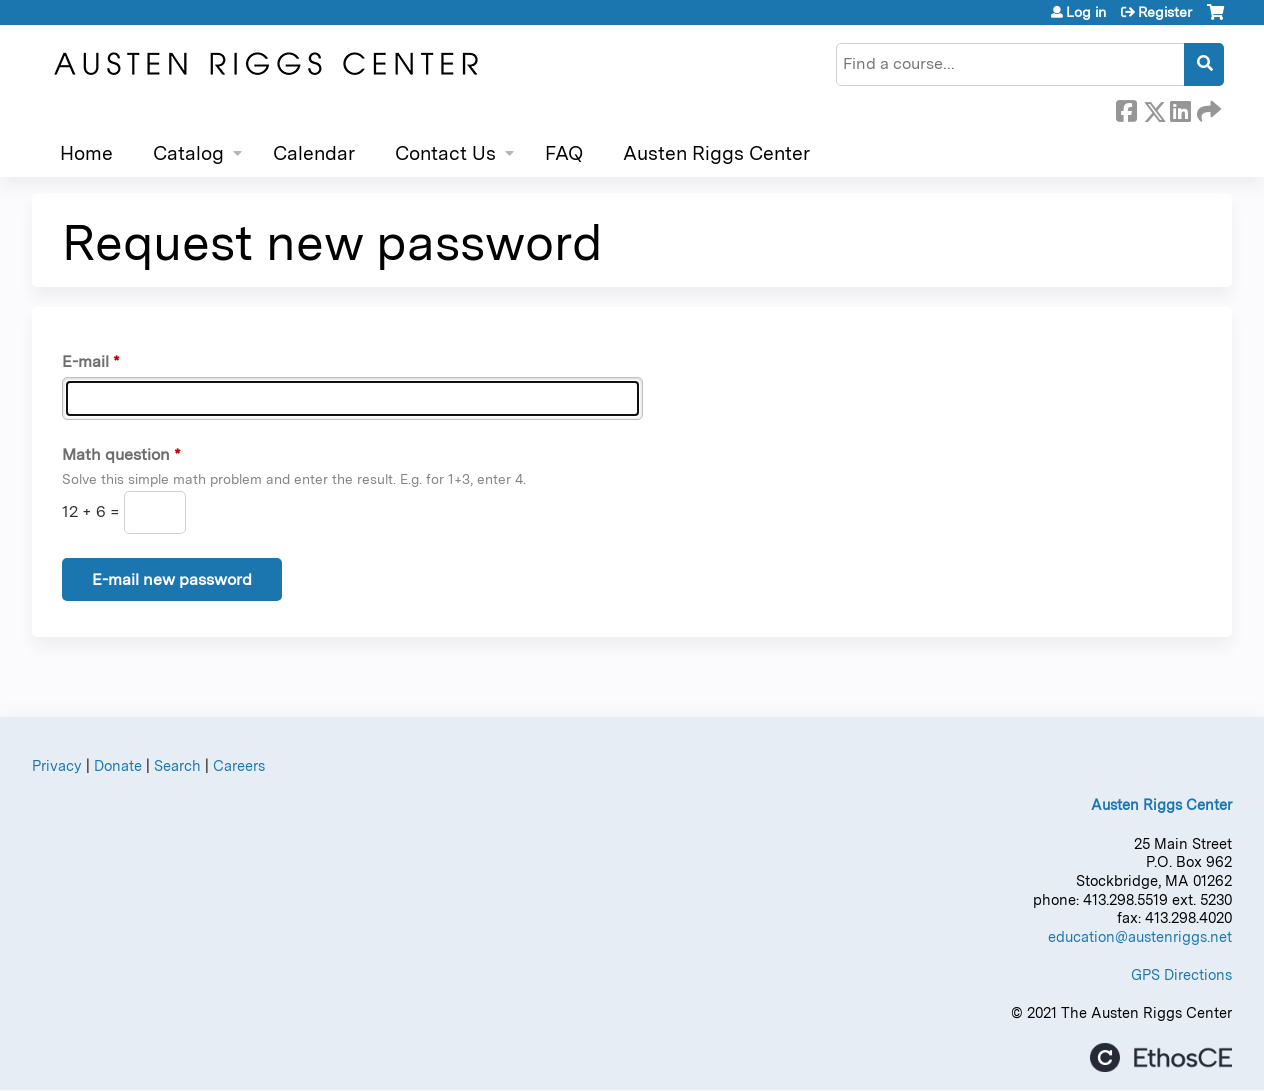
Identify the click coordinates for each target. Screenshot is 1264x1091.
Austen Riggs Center (716, 153)
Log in (1086, 12)
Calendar (314, 153)
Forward (1207, 108)
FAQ (564, 153)
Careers (239, 765)
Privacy (57, 765)
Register (1165, 12)
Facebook (1126, 108)
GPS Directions (1181, 974)
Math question (116, 454)
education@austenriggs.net (1140, 936)
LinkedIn (1180, 108)
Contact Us (445, 153)
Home (86, 153)
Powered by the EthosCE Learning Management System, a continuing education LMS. (1161, 1057)
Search (177, 765)
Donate (118, 765)
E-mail (85, 361)
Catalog (188, 153)
